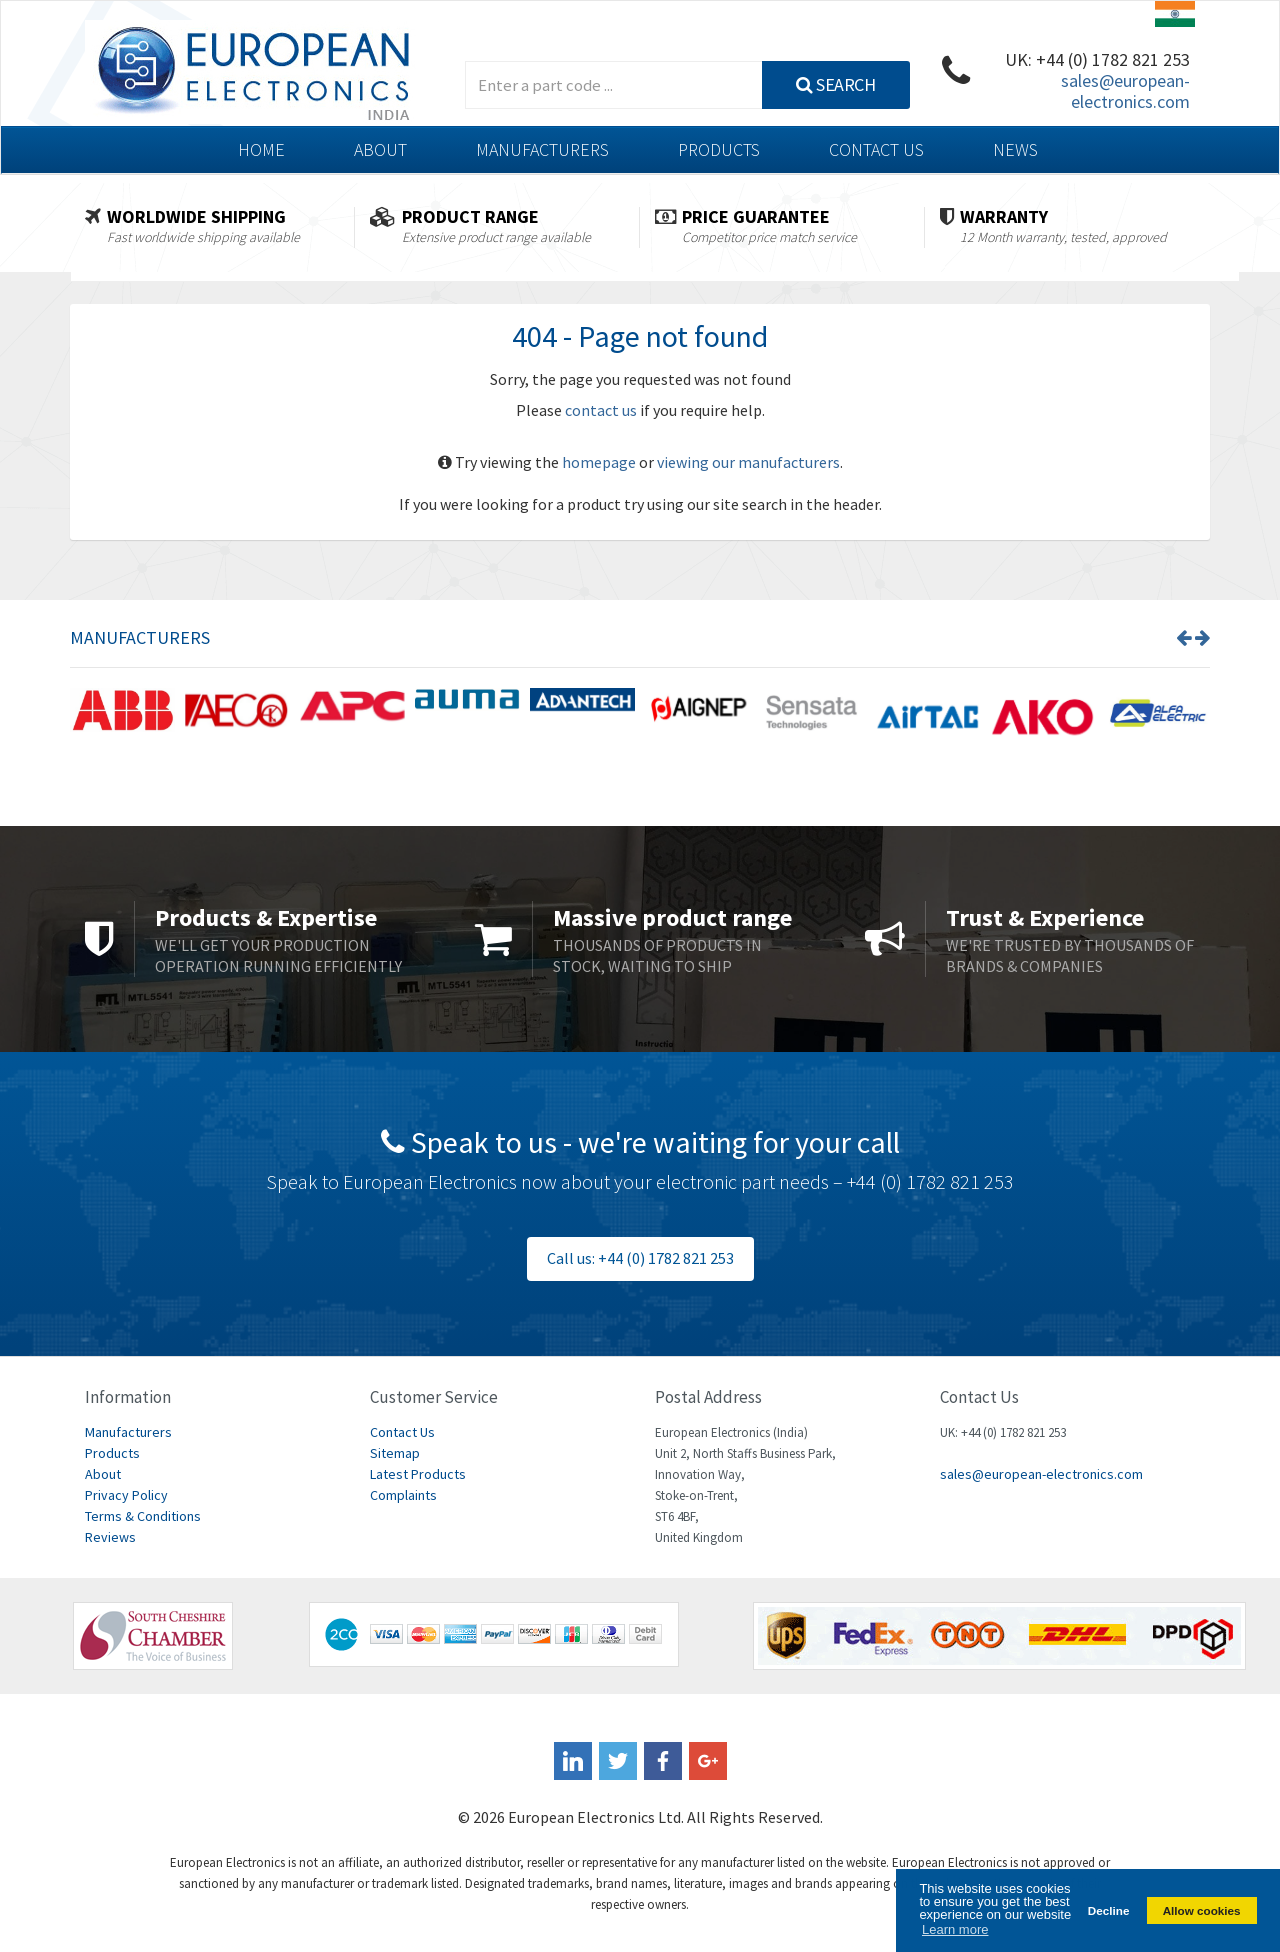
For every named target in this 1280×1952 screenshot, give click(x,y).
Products (719, 149)
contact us (601, 410)
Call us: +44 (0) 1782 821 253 (640, 1258)
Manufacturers (542, 149)
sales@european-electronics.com (1125, 91)
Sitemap (395, 1453)
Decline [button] (1109, 1910)
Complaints (403, 1495)
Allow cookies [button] (1202, 1910)
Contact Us (876, 149)
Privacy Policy (126, 1495)
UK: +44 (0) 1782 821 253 (1097, 59)
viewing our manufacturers (748, 462)
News (1015, 149)
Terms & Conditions (143, 1516)
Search (835, 84)
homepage (599, 462)
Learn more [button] (955, 1929)
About (380, 149)
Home (261, 149)
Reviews (110, 1537)
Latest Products (418, 1474)
